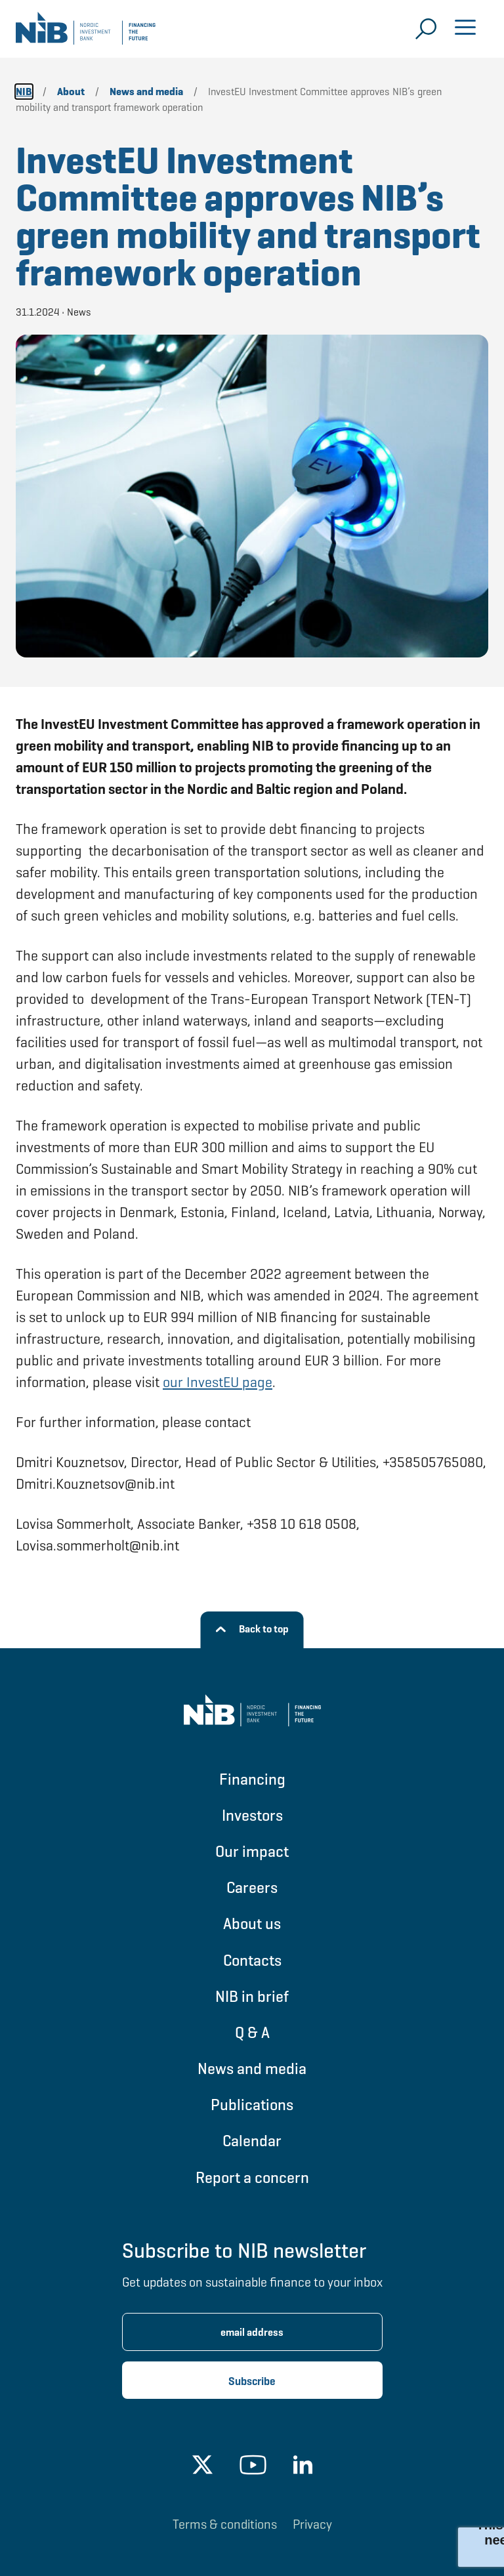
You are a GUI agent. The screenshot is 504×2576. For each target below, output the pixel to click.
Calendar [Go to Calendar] (252, 2140)
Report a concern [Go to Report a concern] (252, 2177)
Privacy (312, 2524)
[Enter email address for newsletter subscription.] (252, 2332)
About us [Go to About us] (252, 1923)
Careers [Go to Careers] (252, 1887)
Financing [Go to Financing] (252, 1779)
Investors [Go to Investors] (252, 1815)
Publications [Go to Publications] (252, 2104)
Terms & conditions (225, 2524)
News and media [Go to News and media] (252, 2068)
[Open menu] (465, 29)
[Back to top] (252, 1629)
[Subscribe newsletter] (252, 2379)
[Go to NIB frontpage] (86, 33)
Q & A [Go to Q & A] (252, 2032)
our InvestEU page (217, 1382)
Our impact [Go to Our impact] (252, 1851)
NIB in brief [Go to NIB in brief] (252, 1996)
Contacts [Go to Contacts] (252, 1960)
